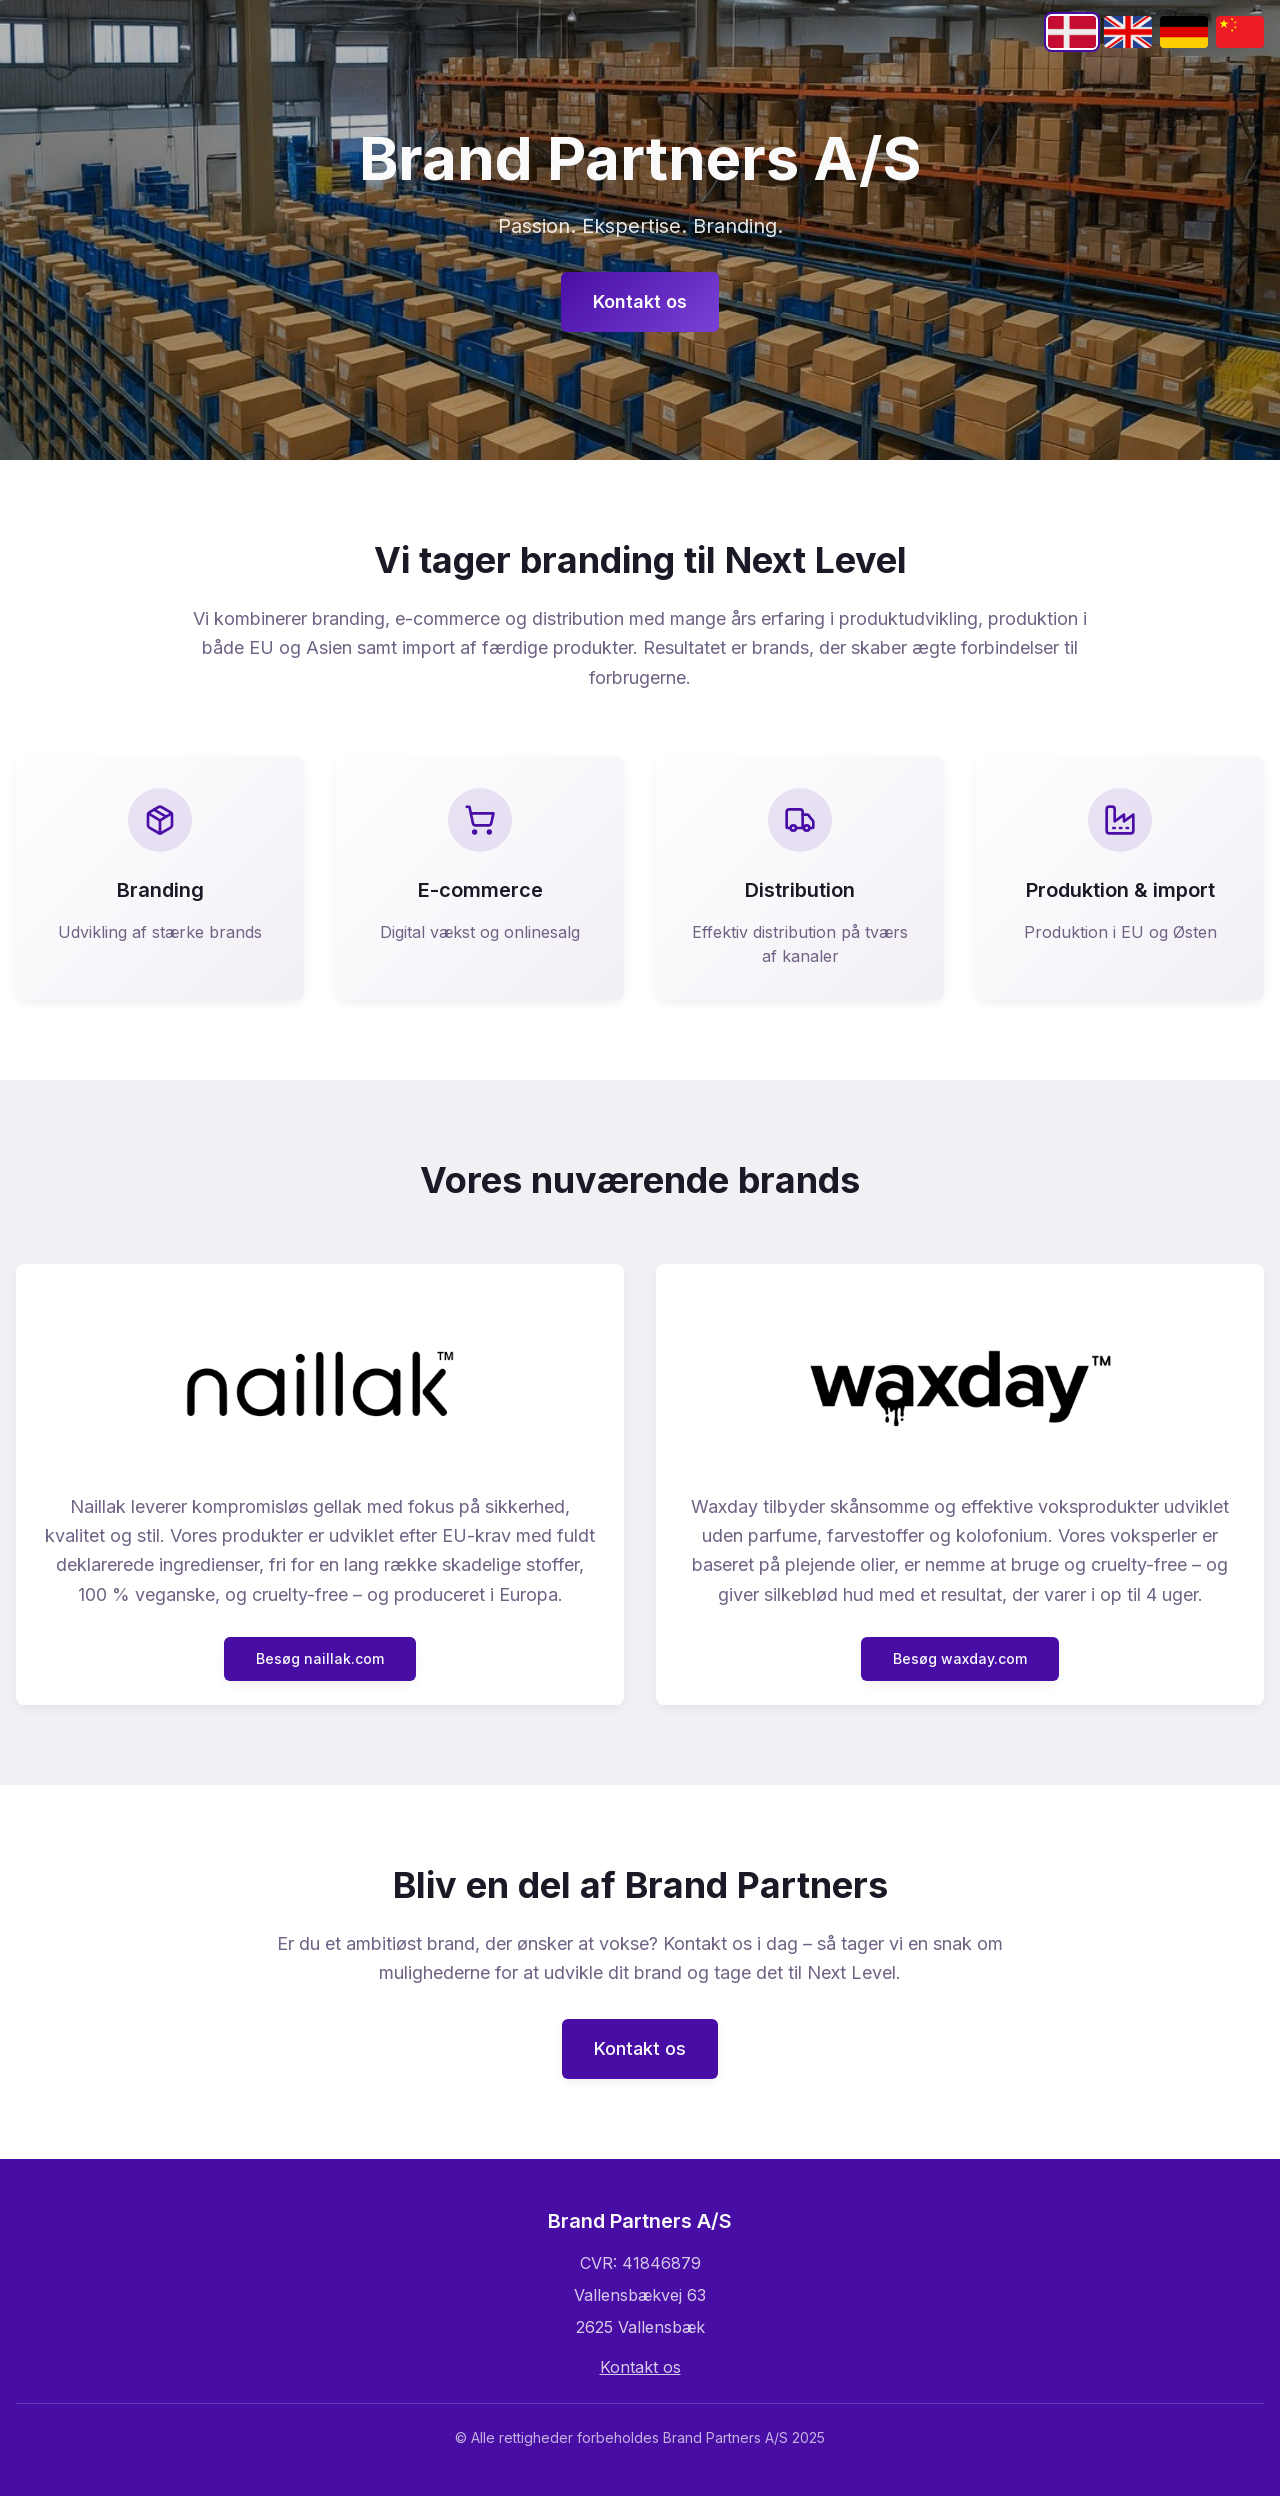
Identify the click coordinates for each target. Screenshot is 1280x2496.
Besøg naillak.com (320, 1658)
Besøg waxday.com (960, 1658)
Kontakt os (640, 301)
